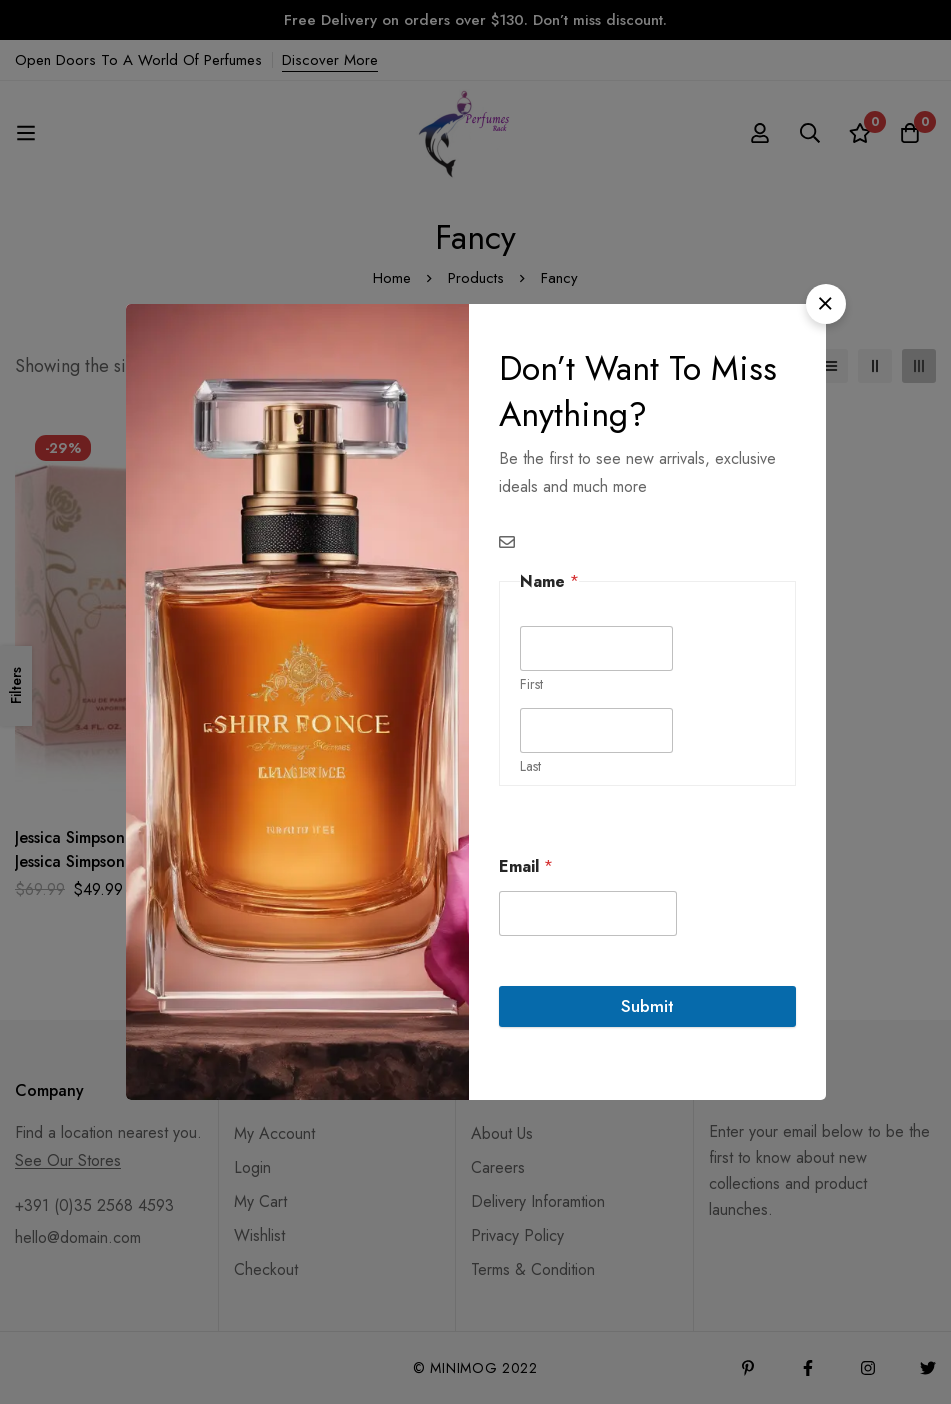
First (531, 684)
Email (526, 866)
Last (530, 766)
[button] (826, 304)
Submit (647, 1006)
